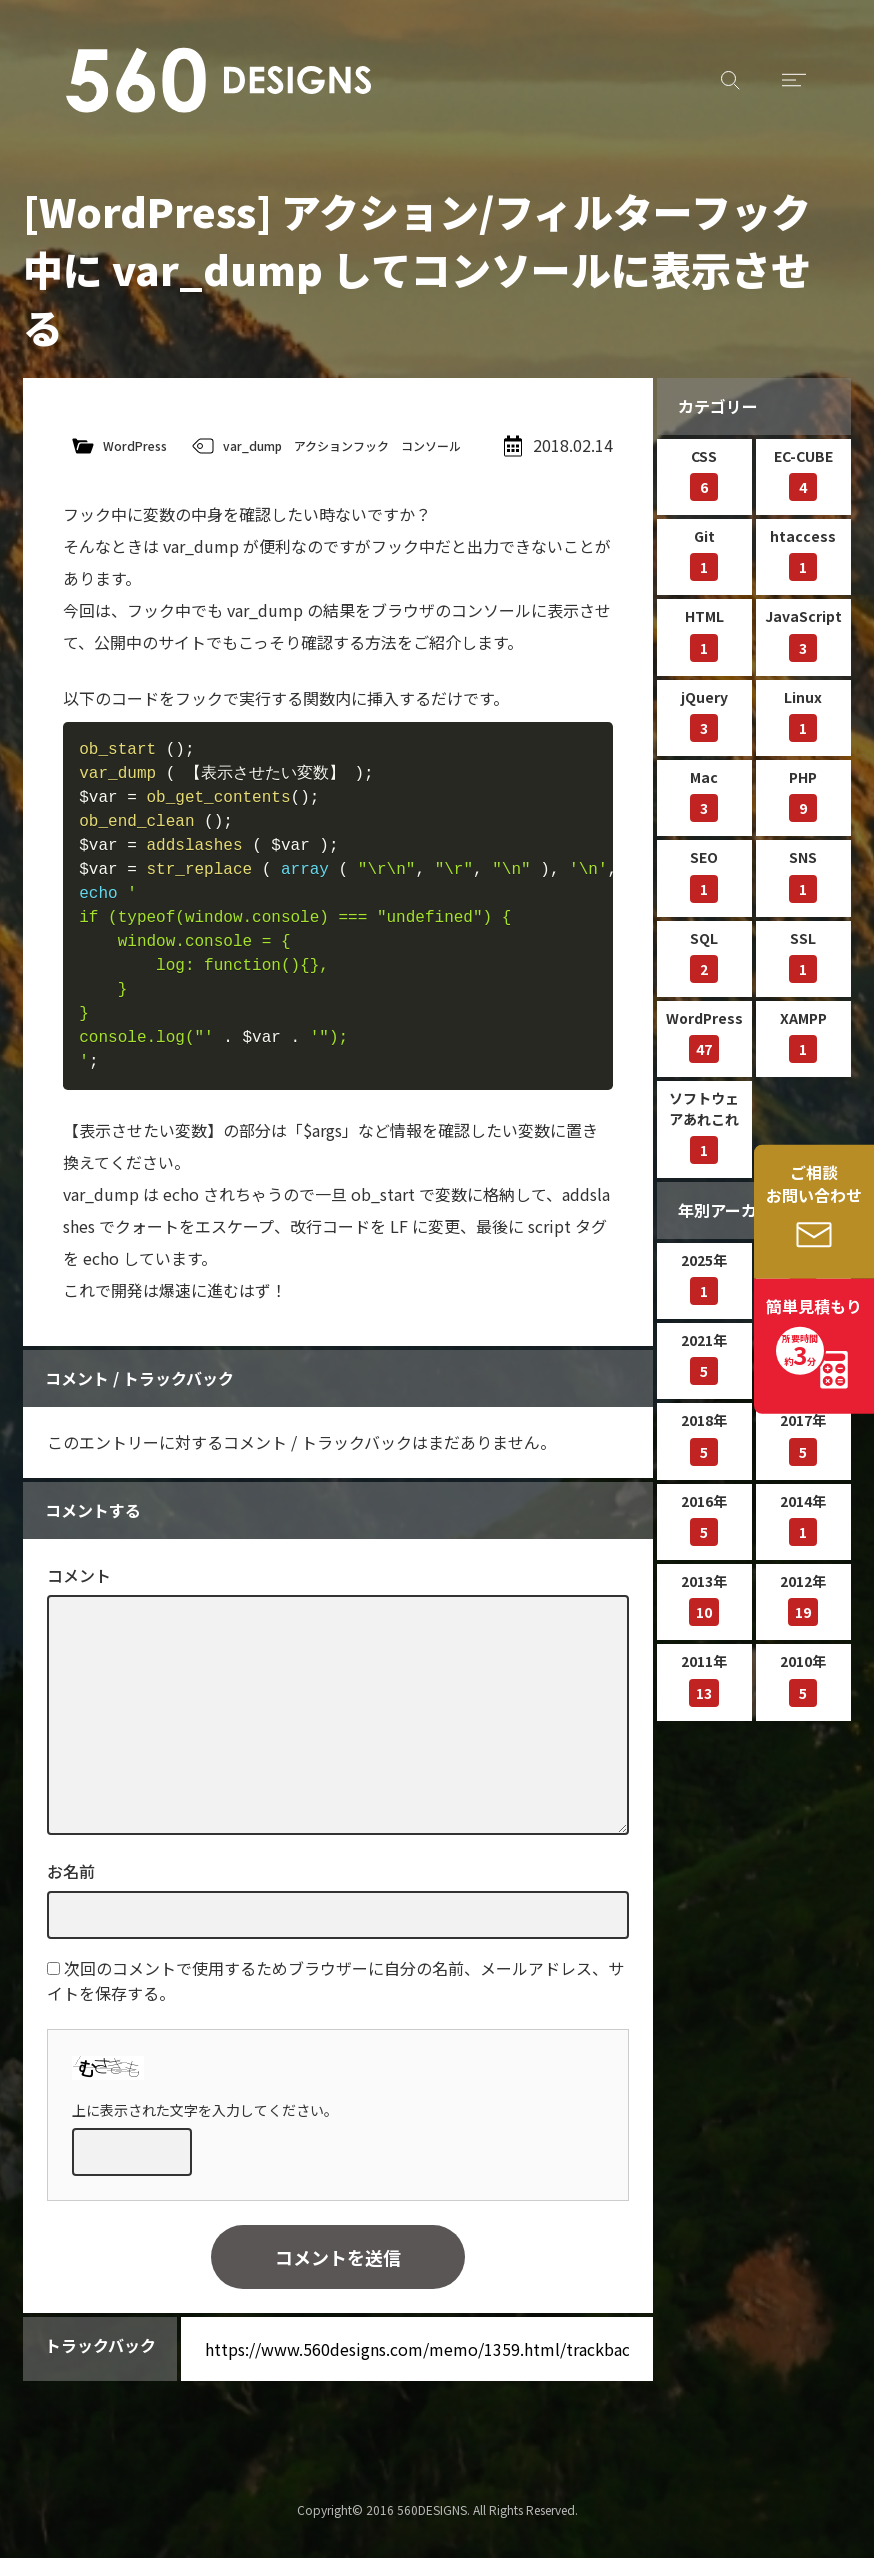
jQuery (704, 714)
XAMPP (803, 1035)
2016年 (704, 1518)
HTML (704, 633)
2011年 (704, 1678)
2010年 (803, 1678)
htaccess (803, 553)
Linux (803, 714)
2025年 (704, 1277)
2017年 (803, 1437)
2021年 (704, 1357)
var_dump (252, 445)
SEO (704, 874)
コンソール (431, 445)
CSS (704, 473)
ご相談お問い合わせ (814, 1183)
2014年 (803, 1518)
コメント (79, 1575)
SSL (803, 955)
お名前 (71, 1871)
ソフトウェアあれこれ (704, 1126)
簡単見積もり (814, 1334)
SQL (704, 955)
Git (704, 553)
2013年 (704, 1598)
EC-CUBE (803, 473)
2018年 (704, 1437)
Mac (704, 794)
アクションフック (341, 445)
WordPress (135, 445)
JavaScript (803, 633)
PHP (803, 794)
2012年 (803, 1598)
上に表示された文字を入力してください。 (205, 2110)
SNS (803, 874)
